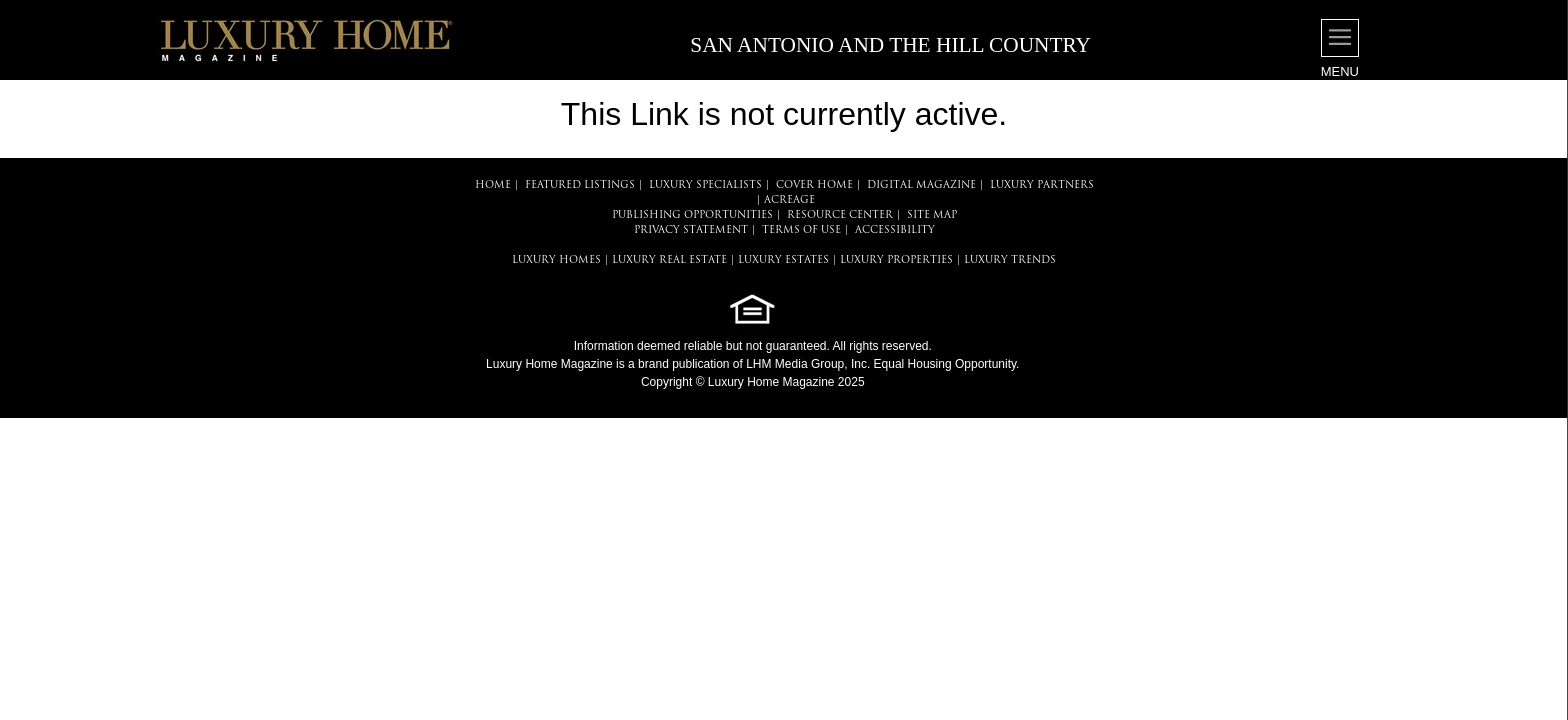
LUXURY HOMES (556, 260)
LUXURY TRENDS (1010, 260)
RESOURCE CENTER (840, 215)
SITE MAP (932, 215)
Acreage (789, 200)
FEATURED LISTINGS (580, 185)
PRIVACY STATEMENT (691, 230)
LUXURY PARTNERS (1042, 185)
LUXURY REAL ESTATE (669, 260)
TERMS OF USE (801, 230)
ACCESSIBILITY (895, 230)
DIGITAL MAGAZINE (921, 185)
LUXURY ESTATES (783, 260)
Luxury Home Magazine (549, 364)
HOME (493, 185)
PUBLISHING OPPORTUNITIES (692, 215)
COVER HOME (814, 185)
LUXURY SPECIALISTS (705, 185)
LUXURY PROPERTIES (896, 260)
